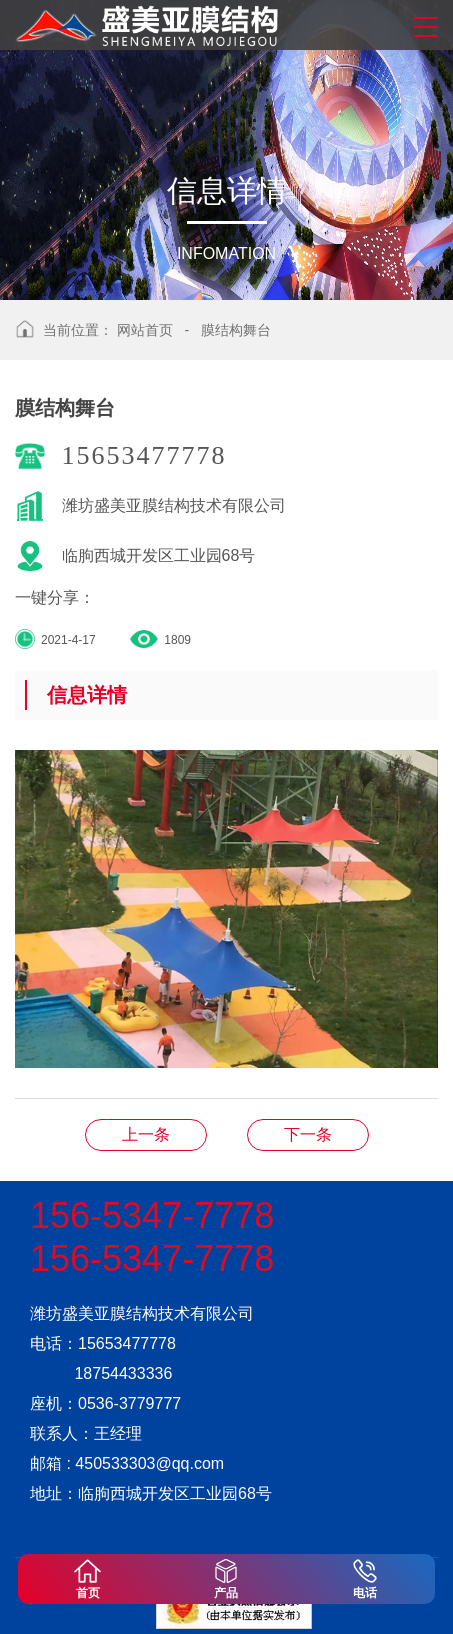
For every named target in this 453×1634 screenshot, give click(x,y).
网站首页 (145, 330)
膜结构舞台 (236, 330)
